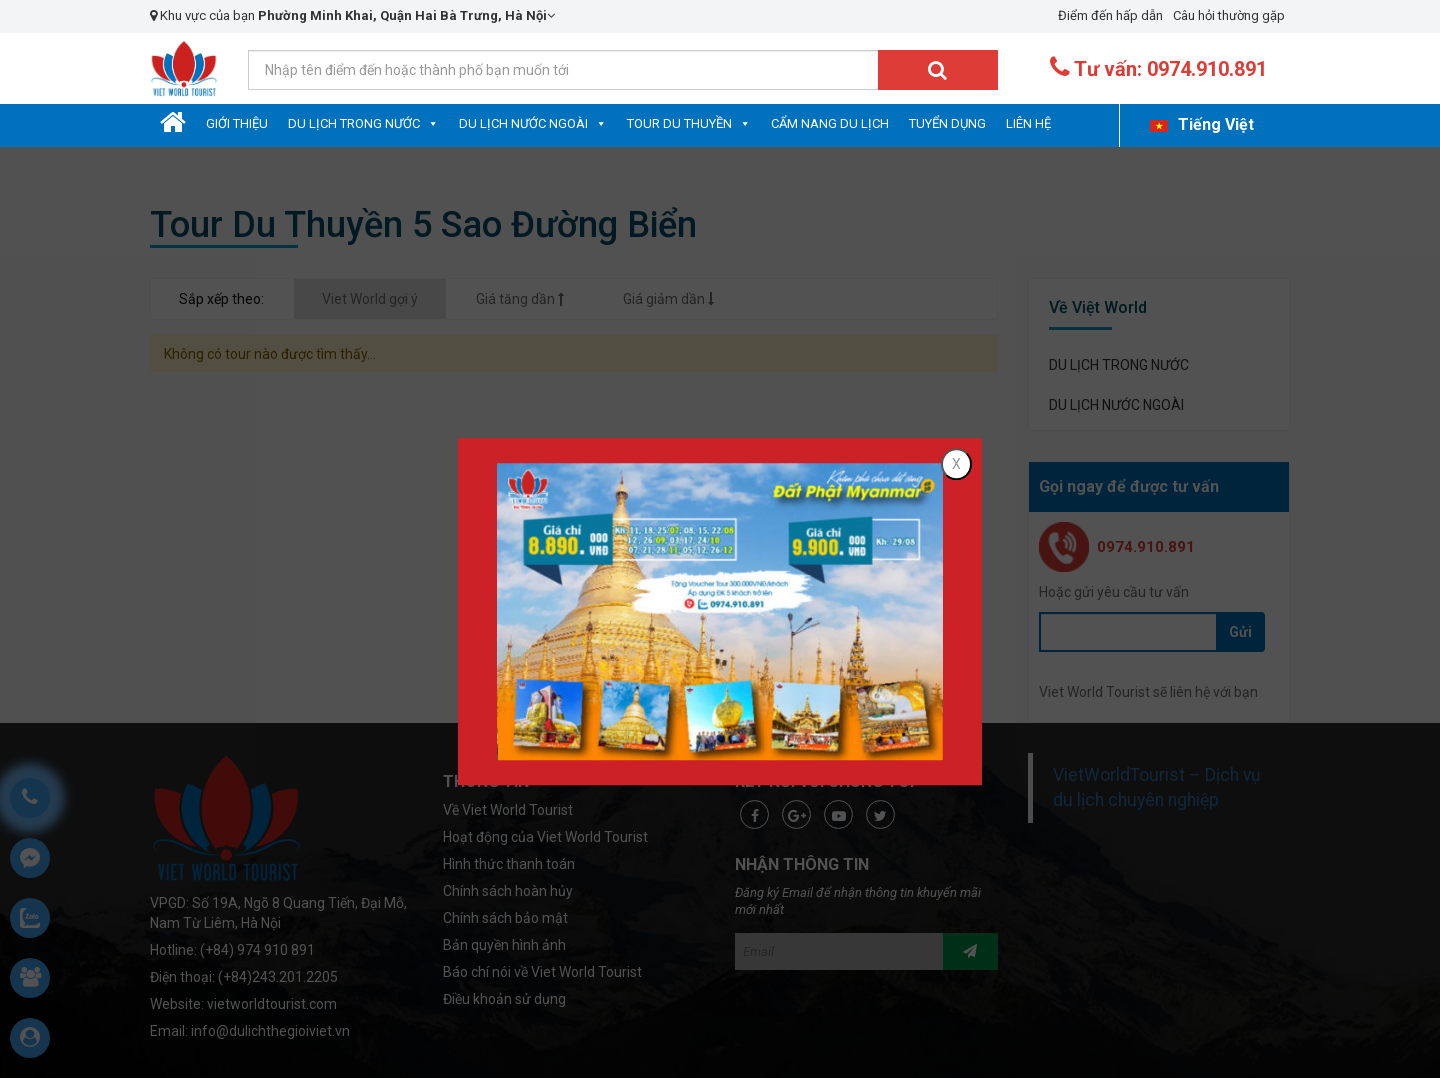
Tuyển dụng (947, 123)
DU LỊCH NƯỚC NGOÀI (523, 123)
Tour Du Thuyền (679, 123)
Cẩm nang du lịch (830, 123)
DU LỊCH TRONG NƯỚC (354, 123)
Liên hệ (1028, 123)
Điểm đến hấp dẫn (1110, 15)
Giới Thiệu (237, 123)
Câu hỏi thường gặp (1229, 15)
